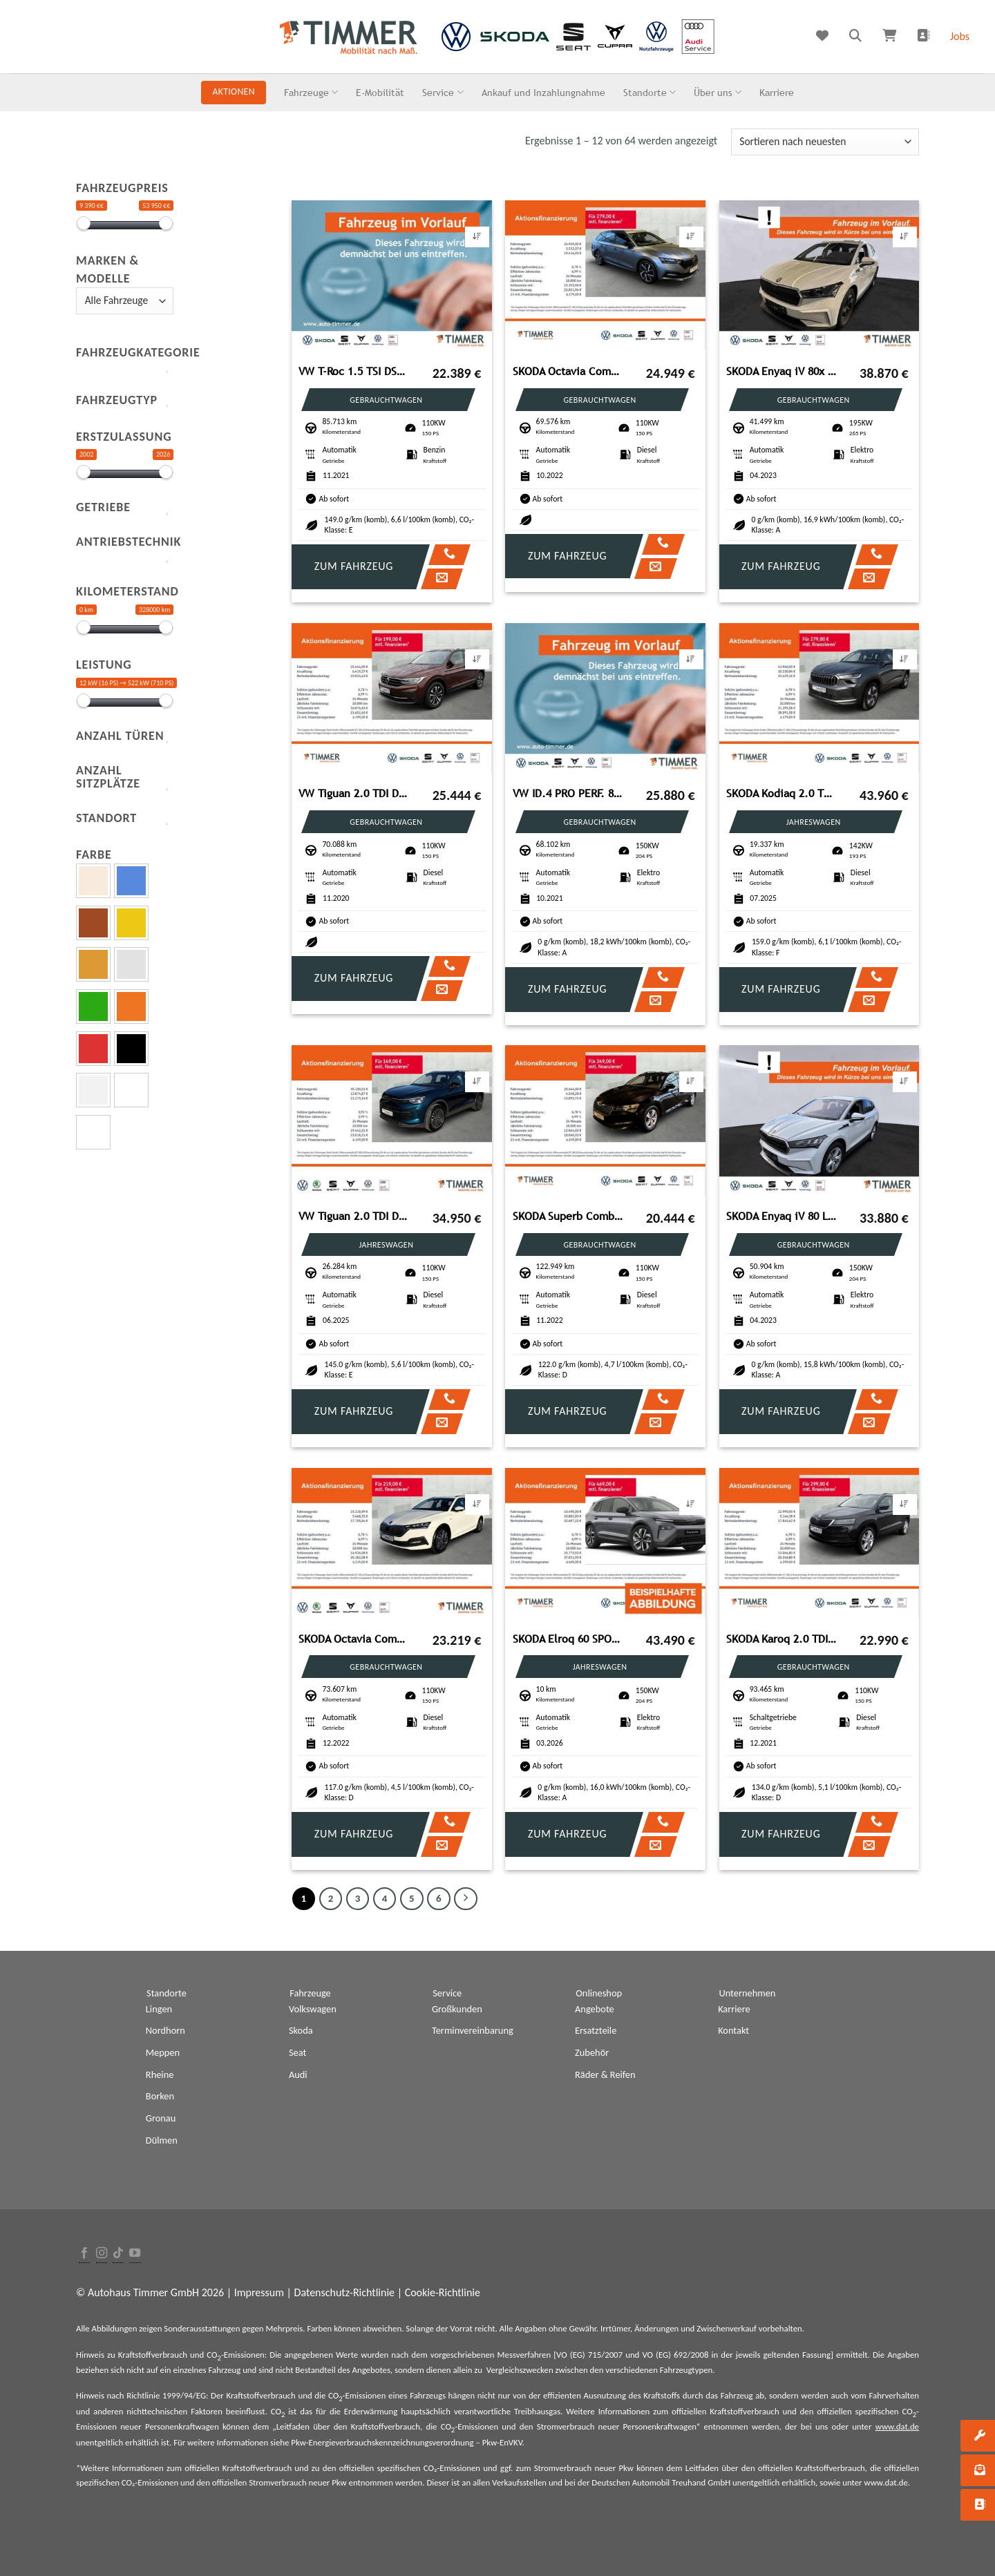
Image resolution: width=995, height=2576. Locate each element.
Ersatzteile (595, 2030)
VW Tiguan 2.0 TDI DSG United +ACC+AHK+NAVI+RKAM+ (354, 793)
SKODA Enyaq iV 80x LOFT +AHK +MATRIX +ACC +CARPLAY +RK (782, 371)
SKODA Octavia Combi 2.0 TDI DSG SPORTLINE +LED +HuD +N (569, 371)
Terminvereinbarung (472, 2030)
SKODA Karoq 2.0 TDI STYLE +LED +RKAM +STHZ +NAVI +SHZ (782, 1638)
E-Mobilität (380, 92)
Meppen (163, 2052)
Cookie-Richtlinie (442, 2292)
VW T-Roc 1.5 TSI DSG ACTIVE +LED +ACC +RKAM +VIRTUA (354, 371)
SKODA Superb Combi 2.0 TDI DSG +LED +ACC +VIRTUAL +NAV (569, 1216)
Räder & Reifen (605, 2074)
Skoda (301, 2030)
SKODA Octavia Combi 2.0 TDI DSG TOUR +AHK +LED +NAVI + (354, 1638)
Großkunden (457, 2009)
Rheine (160, 2074)
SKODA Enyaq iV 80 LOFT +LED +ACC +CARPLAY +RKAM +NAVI (782, 1216)
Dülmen (162, 2140)
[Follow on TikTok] (118, 2253)
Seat (297, 2052)
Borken (160, 2096)
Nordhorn (165, 2030)
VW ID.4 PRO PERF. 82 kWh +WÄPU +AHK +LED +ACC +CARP (569, 793)
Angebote (594, 2009)
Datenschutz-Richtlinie (344, 2292)
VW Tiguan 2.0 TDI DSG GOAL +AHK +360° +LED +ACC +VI (354, 1216)
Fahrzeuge (311, 92)
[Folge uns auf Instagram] (101, 2253)
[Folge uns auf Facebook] (84, 2253)
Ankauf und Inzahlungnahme (543, 92)
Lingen (159, 2009)
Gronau (161, 2118)
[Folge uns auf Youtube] (134, 2253)
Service (442, 92)
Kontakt (733, 2030)
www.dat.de (897, 2426)
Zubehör (592, 2052)
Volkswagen (313, 2009)
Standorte (649, 92)
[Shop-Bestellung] (825, 141)
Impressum (259, 2292)
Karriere (776, 92)
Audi (298, 2074)
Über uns (717, 92)
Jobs (959, 36)
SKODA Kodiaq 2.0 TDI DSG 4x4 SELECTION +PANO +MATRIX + (782, 793)
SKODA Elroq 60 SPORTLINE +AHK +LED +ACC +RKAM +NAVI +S (569, 1638)
